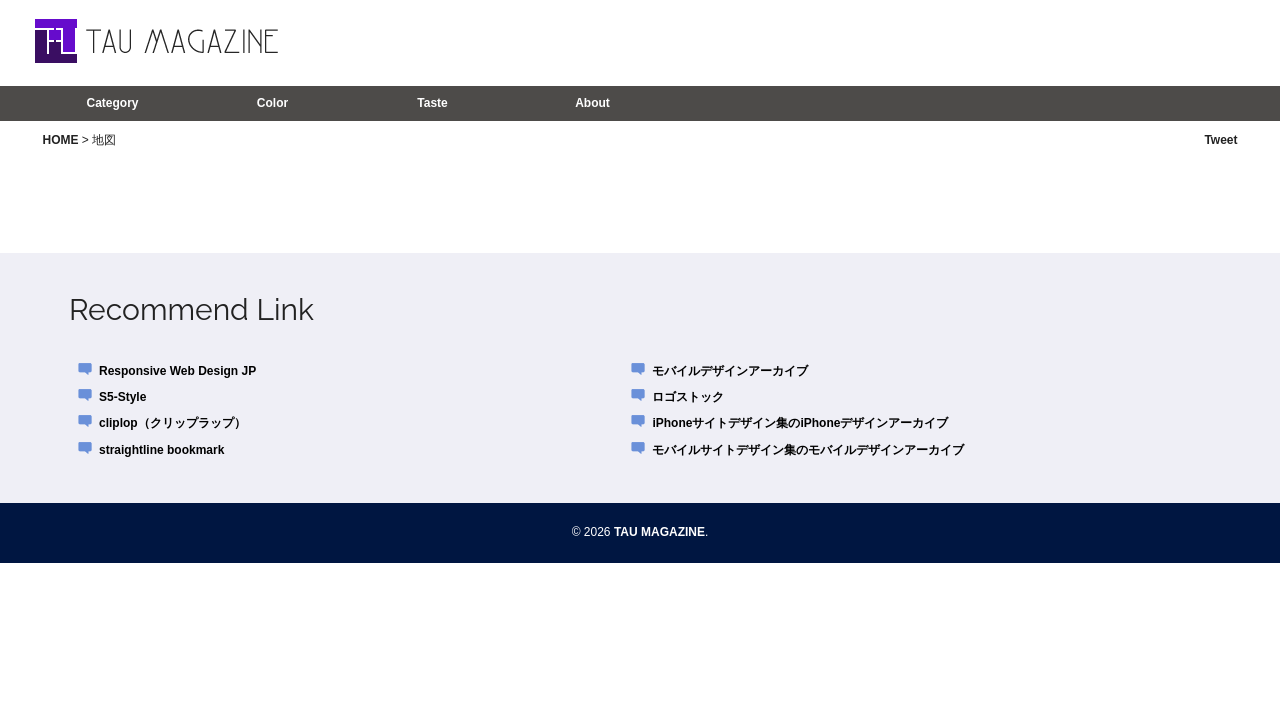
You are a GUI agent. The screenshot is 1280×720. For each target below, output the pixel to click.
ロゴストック (688, 397)
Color (272, 103)
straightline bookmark (161, 450)
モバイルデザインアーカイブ (730, 371)
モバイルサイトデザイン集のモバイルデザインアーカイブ (808, 450)
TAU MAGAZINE (659, 532)
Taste (432, 103)
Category (112, 103)
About (592, 103)
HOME (61, 140)
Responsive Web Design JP (177, 371)
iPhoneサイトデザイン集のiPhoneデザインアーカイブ (800, 423)
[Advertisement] (979, 42)
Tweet (1220, 140)
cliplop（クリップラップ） (172, 423)
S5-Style (122, 397)
